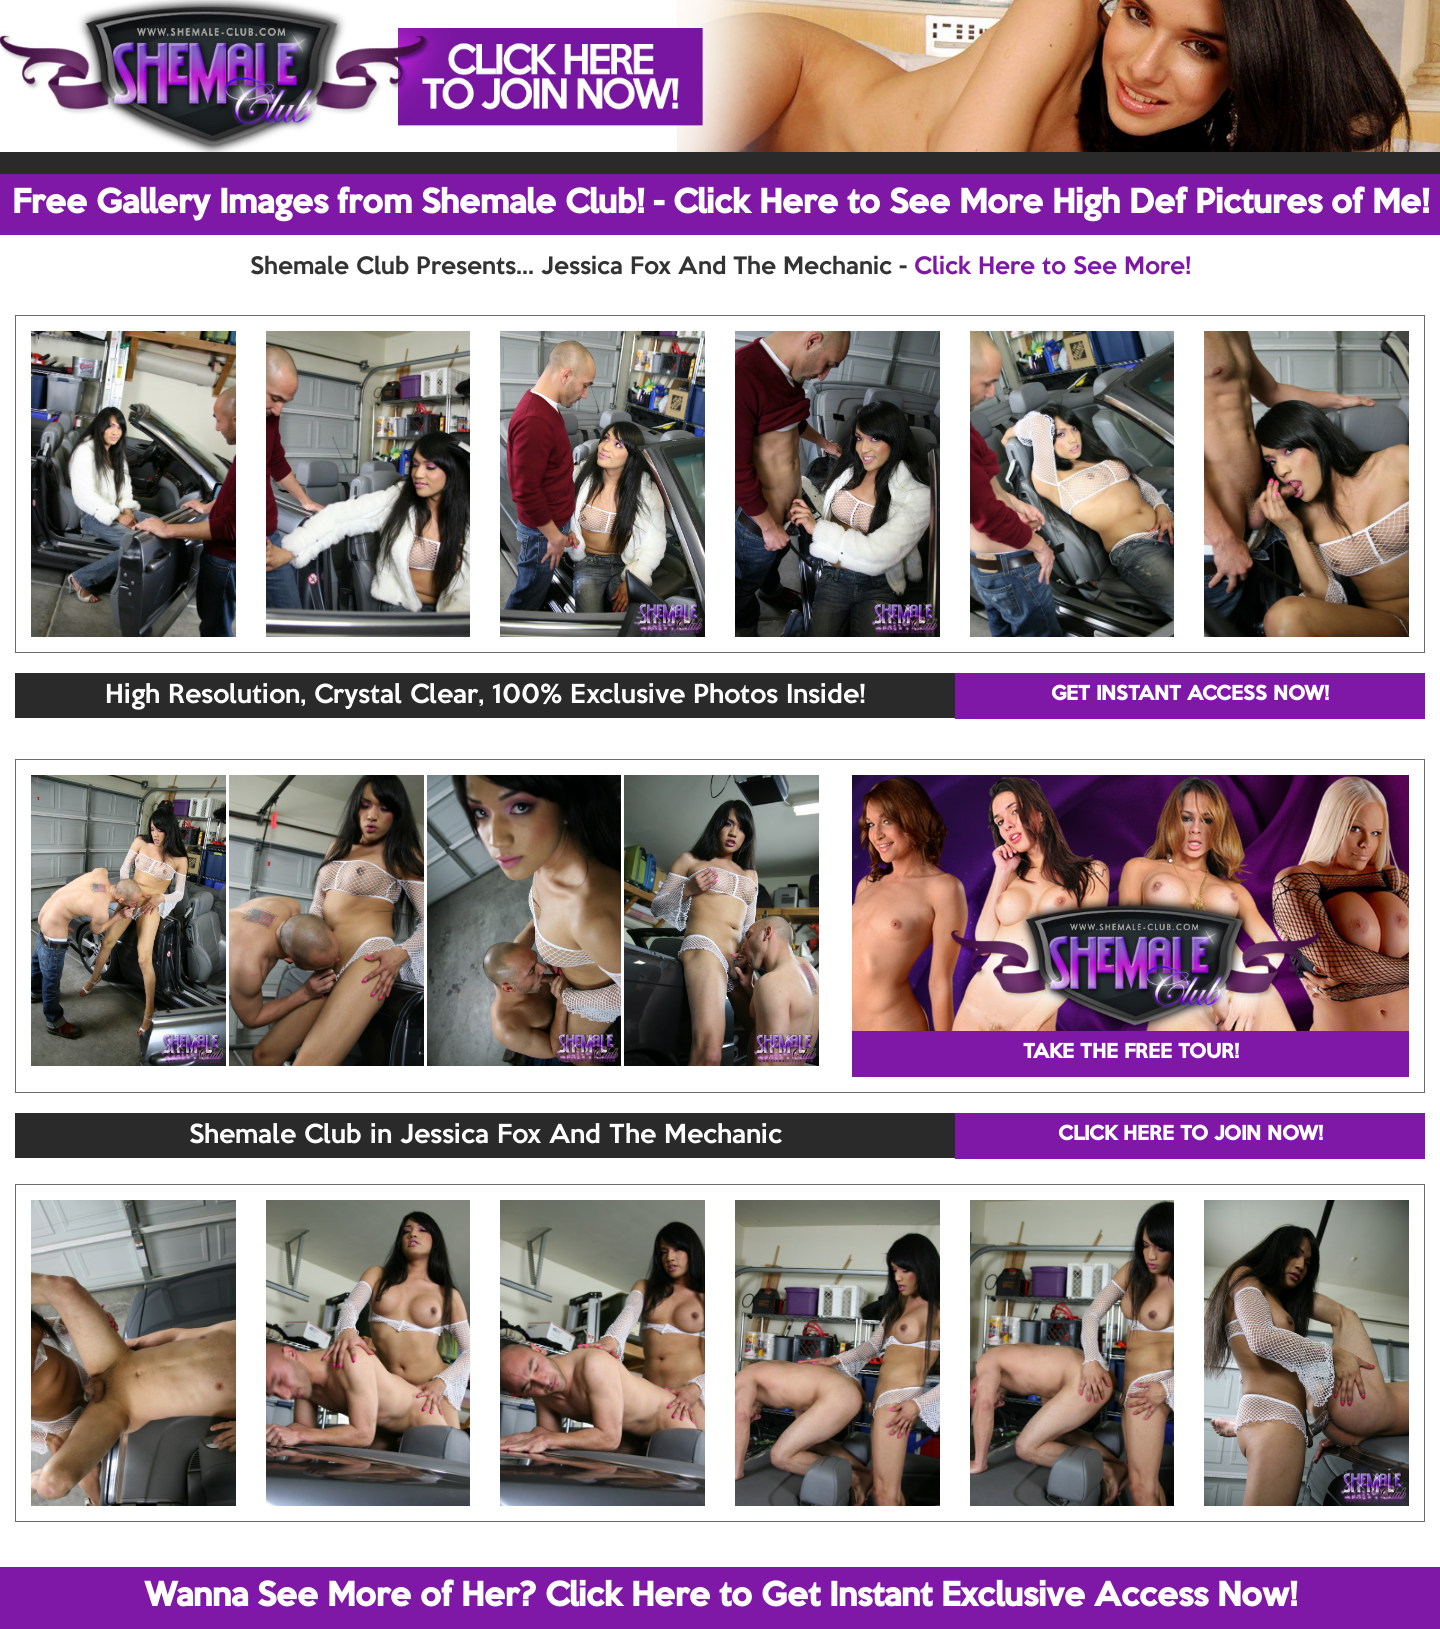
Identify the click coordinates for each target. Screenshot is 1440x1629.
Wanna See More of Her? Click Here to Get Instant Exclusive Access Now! (720, 1597)
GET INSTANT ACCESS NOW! (1190, 695)
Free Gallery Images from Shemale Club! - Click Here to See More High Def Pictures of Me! (720, 204)
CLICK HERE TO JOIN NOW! (1190, 1135)
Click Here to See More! (1052, 267)
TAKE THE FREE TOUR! (1131, 1053)
